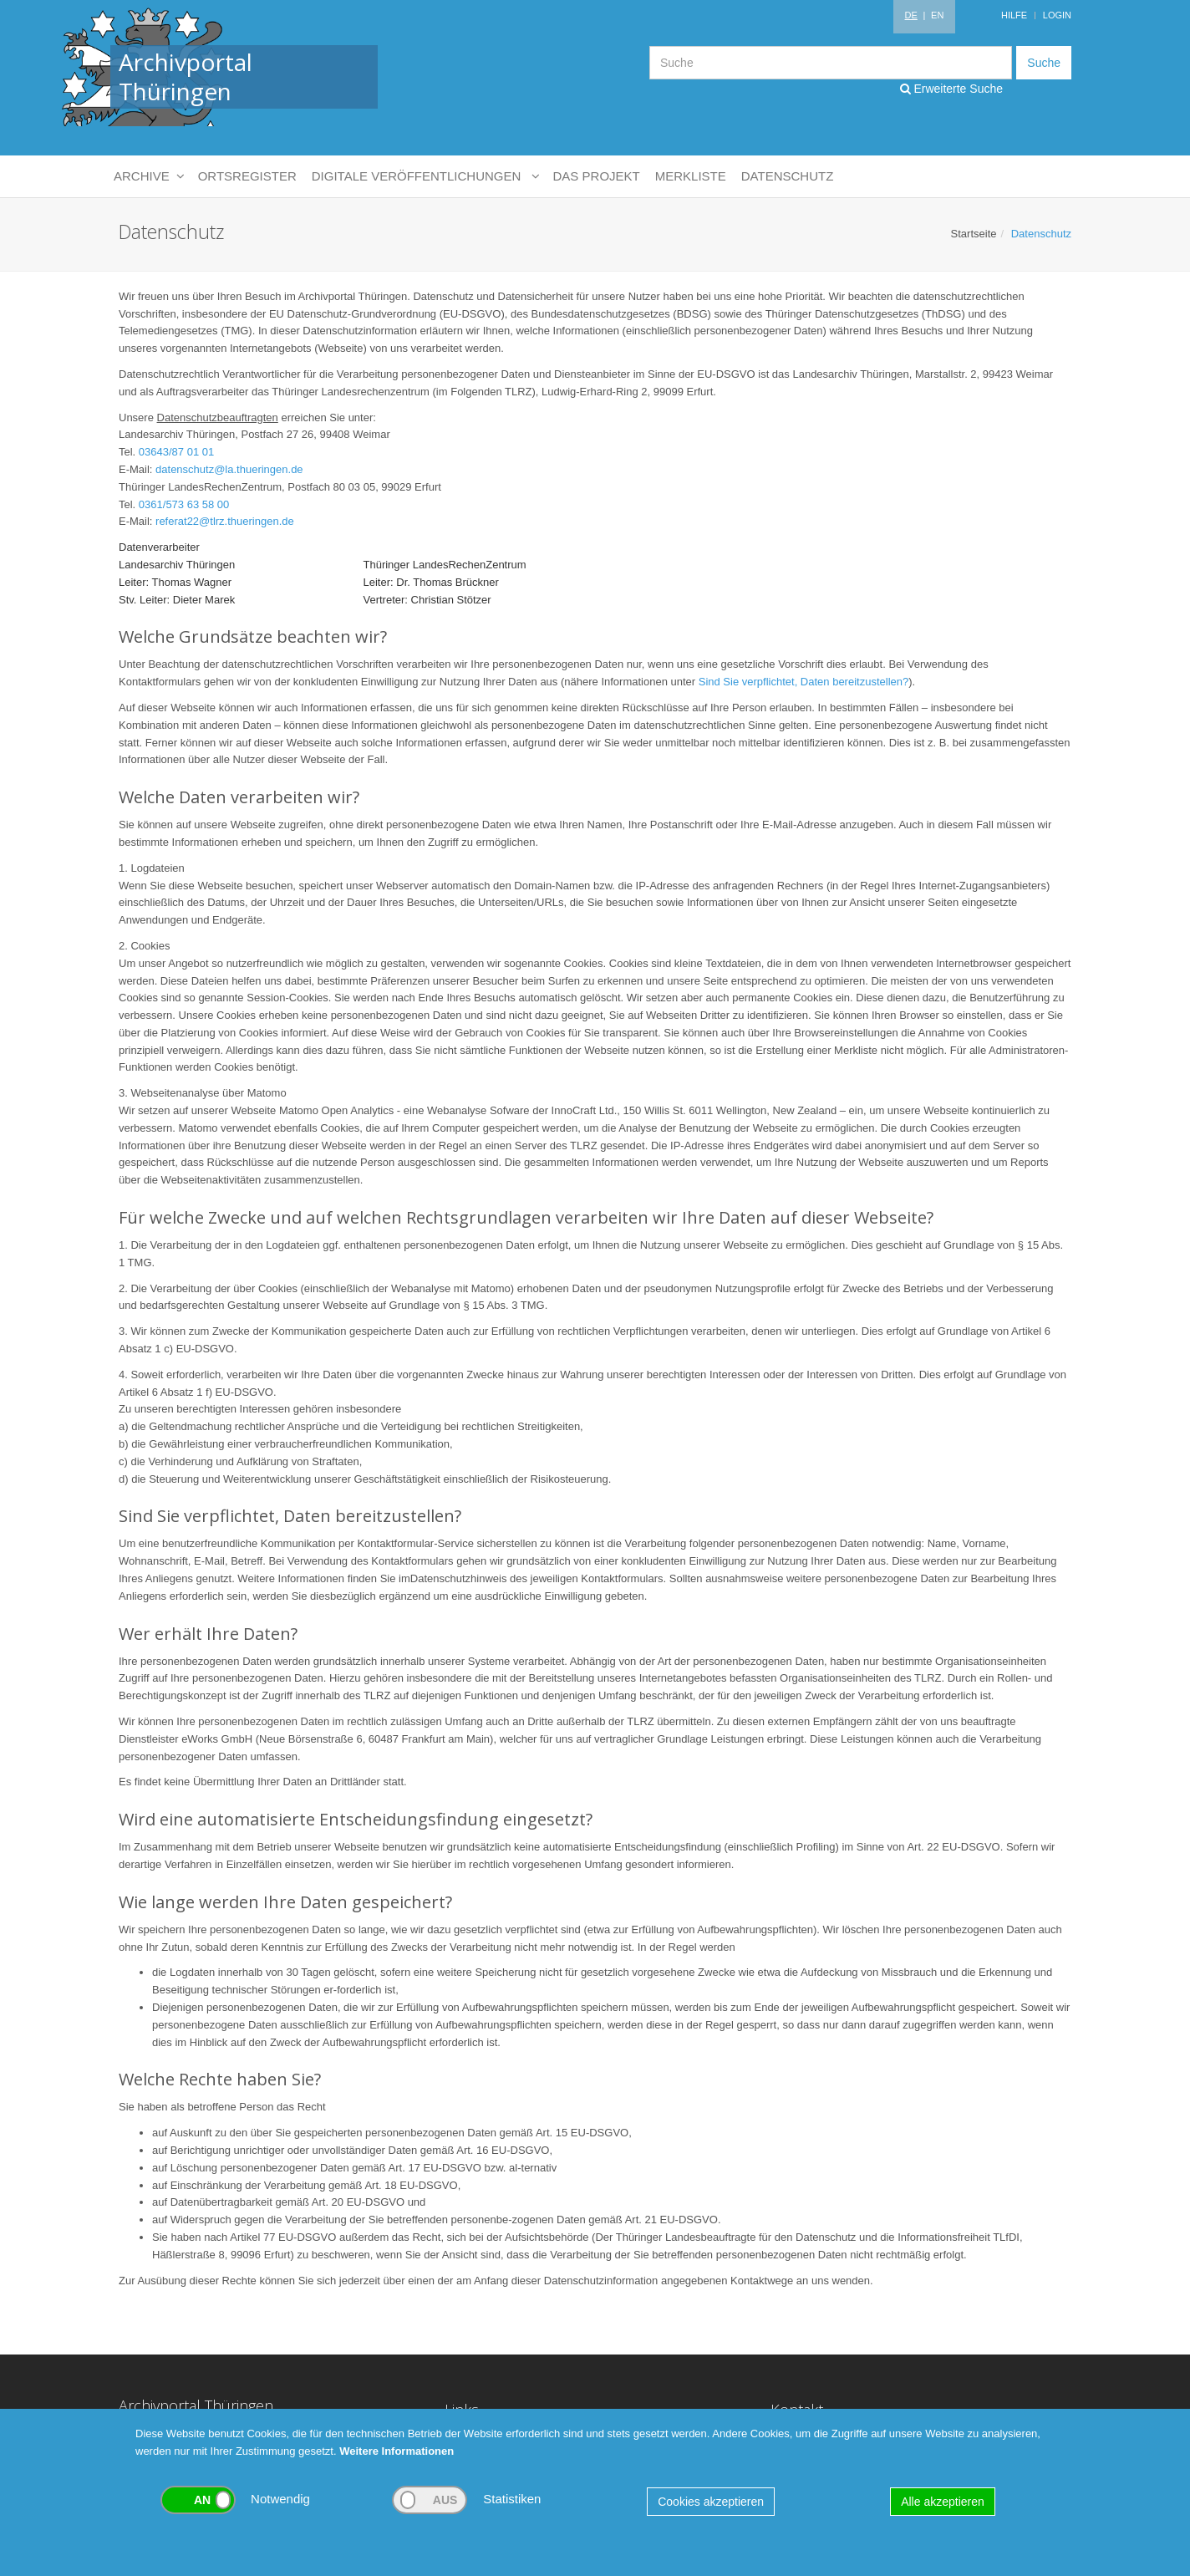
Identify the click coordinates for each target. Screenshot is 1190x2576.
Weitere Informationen (396, 2451)
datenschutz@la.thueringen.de (229, 469)
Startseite (974, 233)
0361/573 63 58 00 (184, 504)
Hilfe (1014, 15)
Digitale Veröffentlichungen (425, 176)
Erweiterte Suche (952, 88)
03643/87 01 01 (176, 451)
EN (937, 15)
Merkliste (690, 176)
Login (1057, 15)
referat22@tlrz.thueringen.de (224, 521)
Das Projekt (596, 176)
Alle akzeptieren (942, 2501)
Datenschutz (787, 176)
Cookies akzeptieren (711, 2501)
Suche (1043, 62)
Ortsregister (247, 176)
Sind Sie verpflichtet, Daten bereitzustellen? (803, 681)
